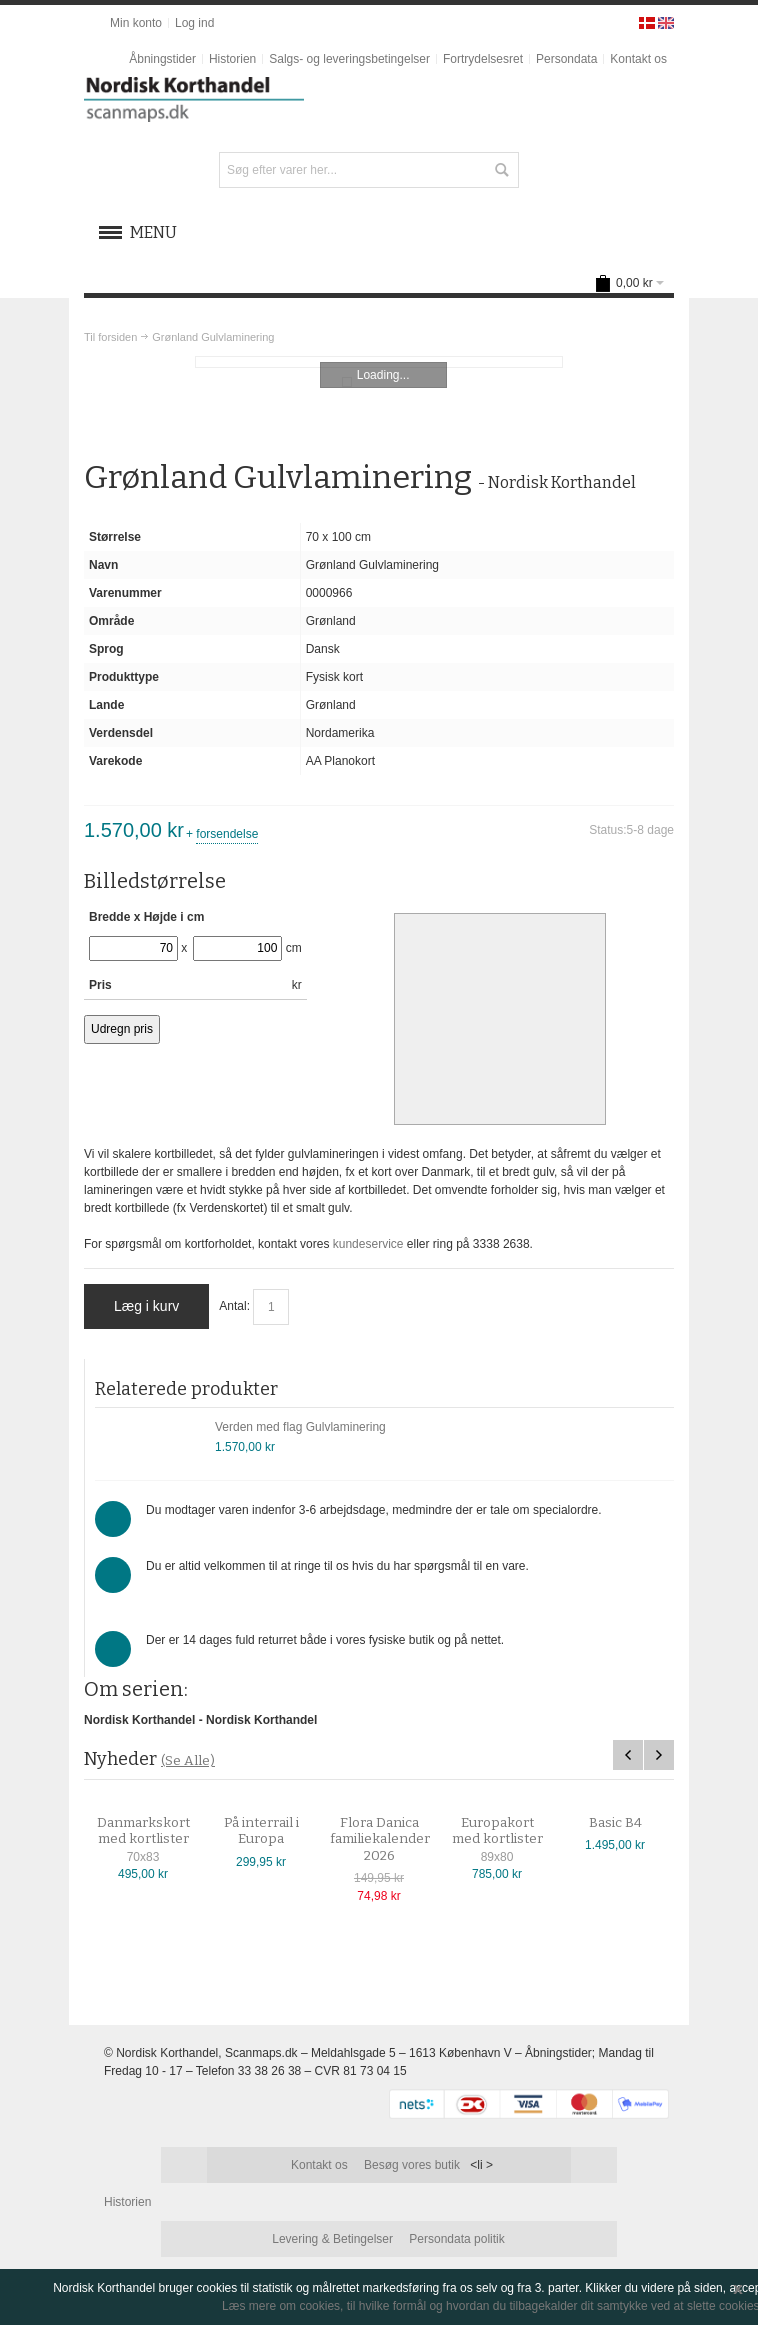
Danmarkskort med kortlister (157, 1831)
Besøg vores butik (412, 2165)
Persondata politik (456, 2239)
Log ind (194, 23)
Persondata (566, 59)
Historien (232, 59)
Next (659, 1755)
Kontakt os (638, 59)
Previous (628, 1755)
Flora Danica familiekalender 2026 (394, 1839)
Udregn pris (122, 1029)
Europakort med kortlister (511, 1831)
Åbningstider (162, 59)
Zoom (379, 362)
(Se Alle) (188, 1760)
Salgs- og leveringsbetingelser (349, 59)
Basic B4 (629, 1823)
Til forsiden (110, 337)
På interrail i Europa (275, 1831)
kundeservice (368, 1244)
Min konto (136, 23)
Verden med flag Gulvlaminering (300, 1427)
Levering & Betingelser (332, 2239)
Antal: (234, 1306)
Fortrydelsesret (483, 59)
